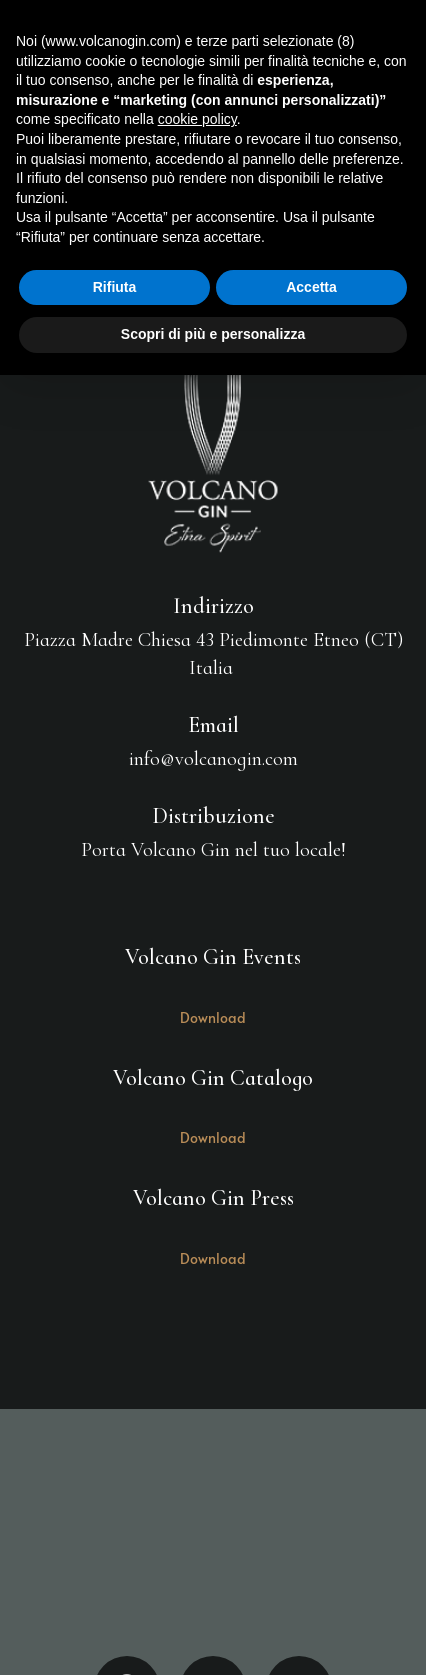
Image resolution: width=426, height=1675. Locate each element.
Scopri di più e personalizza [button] (213, 334)
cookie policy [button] (197, 119)
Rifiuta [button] (115, 287)
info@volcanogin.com (213, 759)
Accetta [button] (311, 287)
